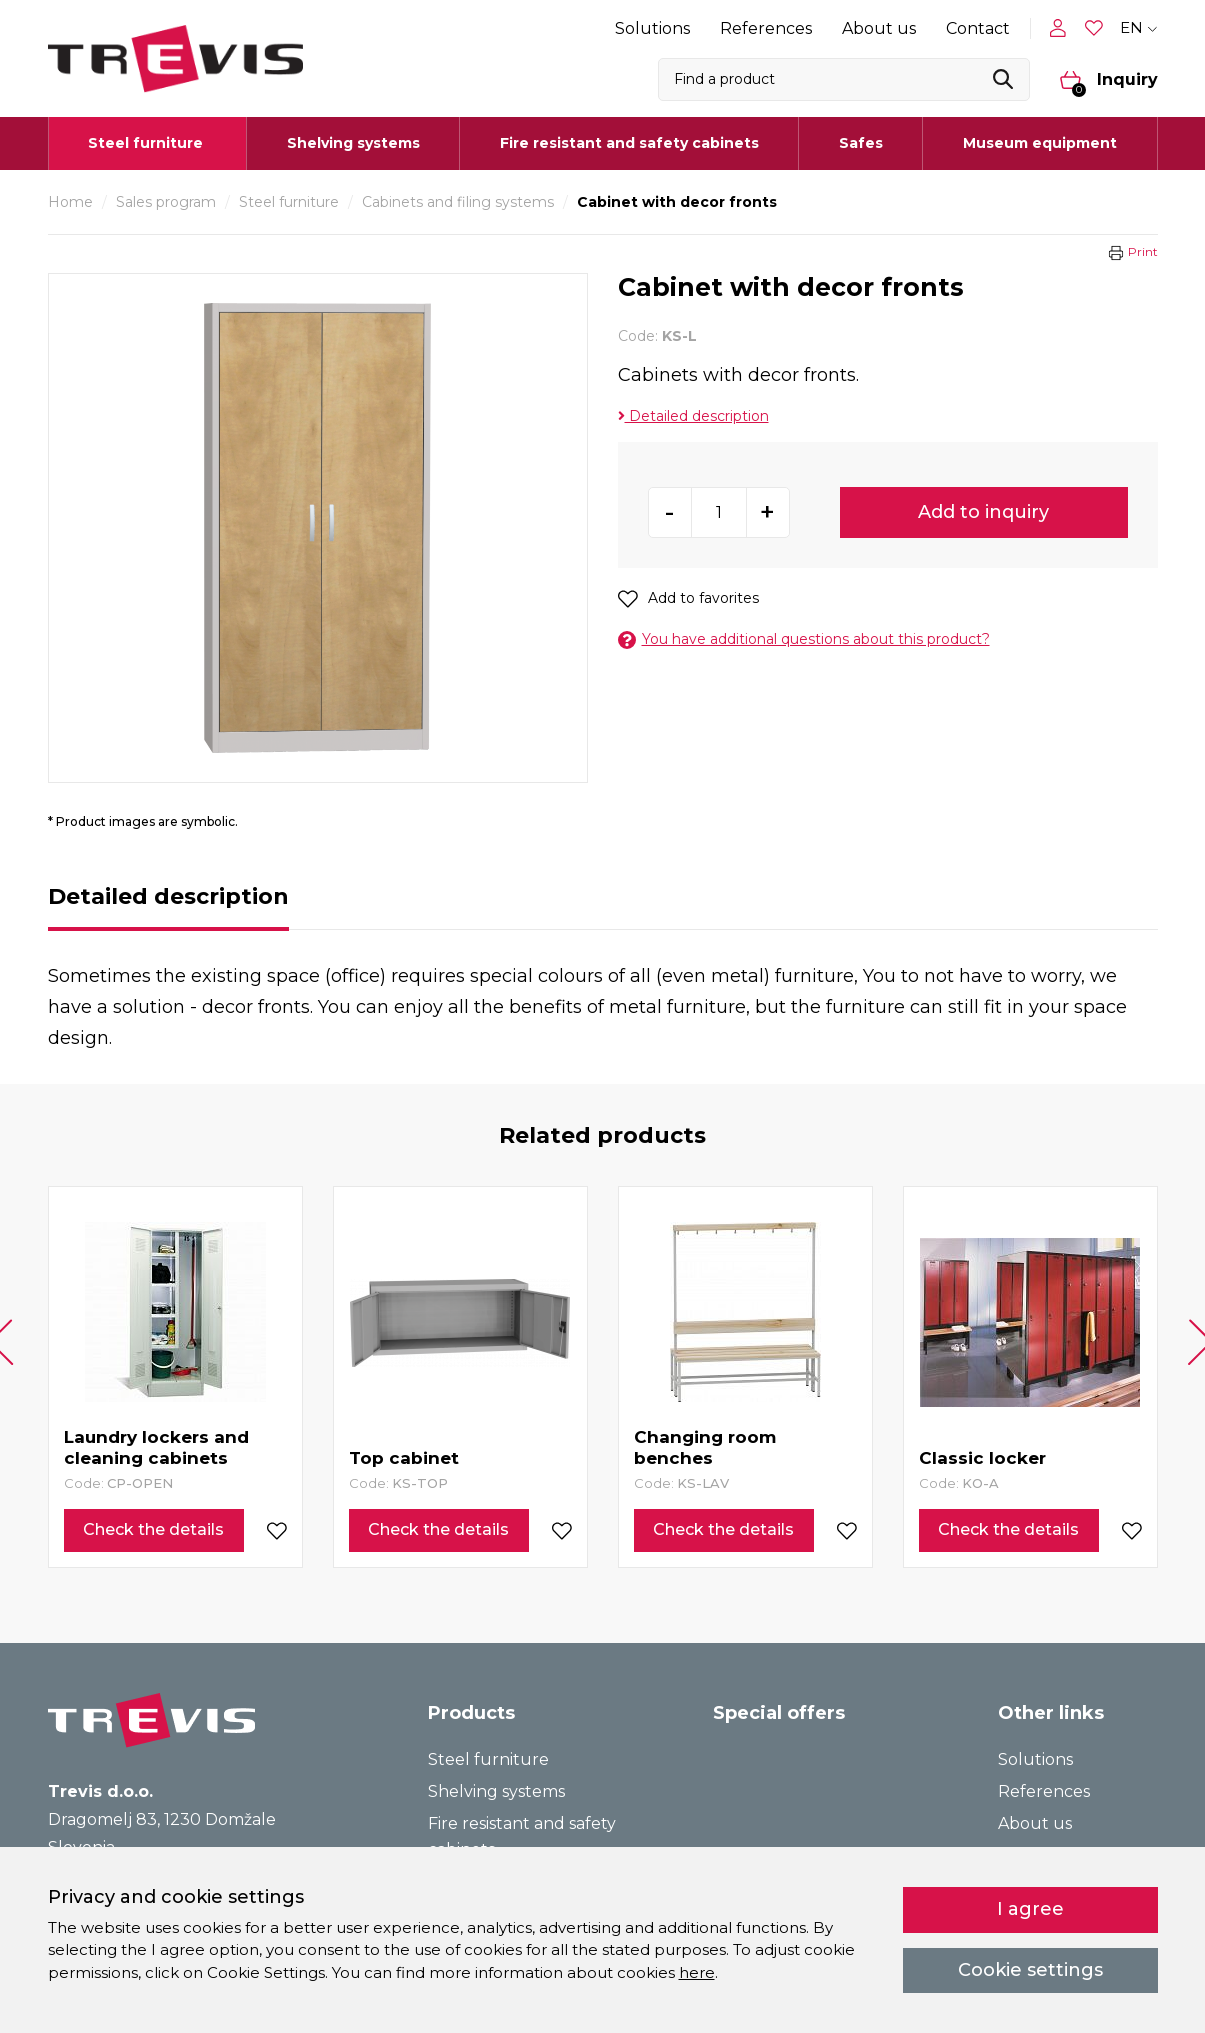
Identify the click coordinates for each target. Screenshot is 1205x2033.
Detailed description (693, 416)
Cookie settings (1030, 1970)
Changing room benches (705, 1447)
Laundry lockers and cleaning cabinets (156, 1447)
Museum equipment (1040, 143)
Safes (861, 143)
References (766, 28)
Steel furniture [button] (145, 143)
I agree (1030, 1909)
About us (879, 28)
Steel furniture (289, 202)
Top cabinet (404, 1458)
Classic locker (982, 1458)
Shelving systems (353, 143)
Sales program (166, 202)
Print (1143, 251)
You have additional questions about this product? (804, 639)
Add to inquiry (983, 512)
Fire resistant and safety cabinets (629, 143)
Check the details (153, 1529)
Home (70, 202)
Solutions (652, 28)
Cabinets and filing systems (458, 202)
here (697, 1972)
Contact (978, 28)
